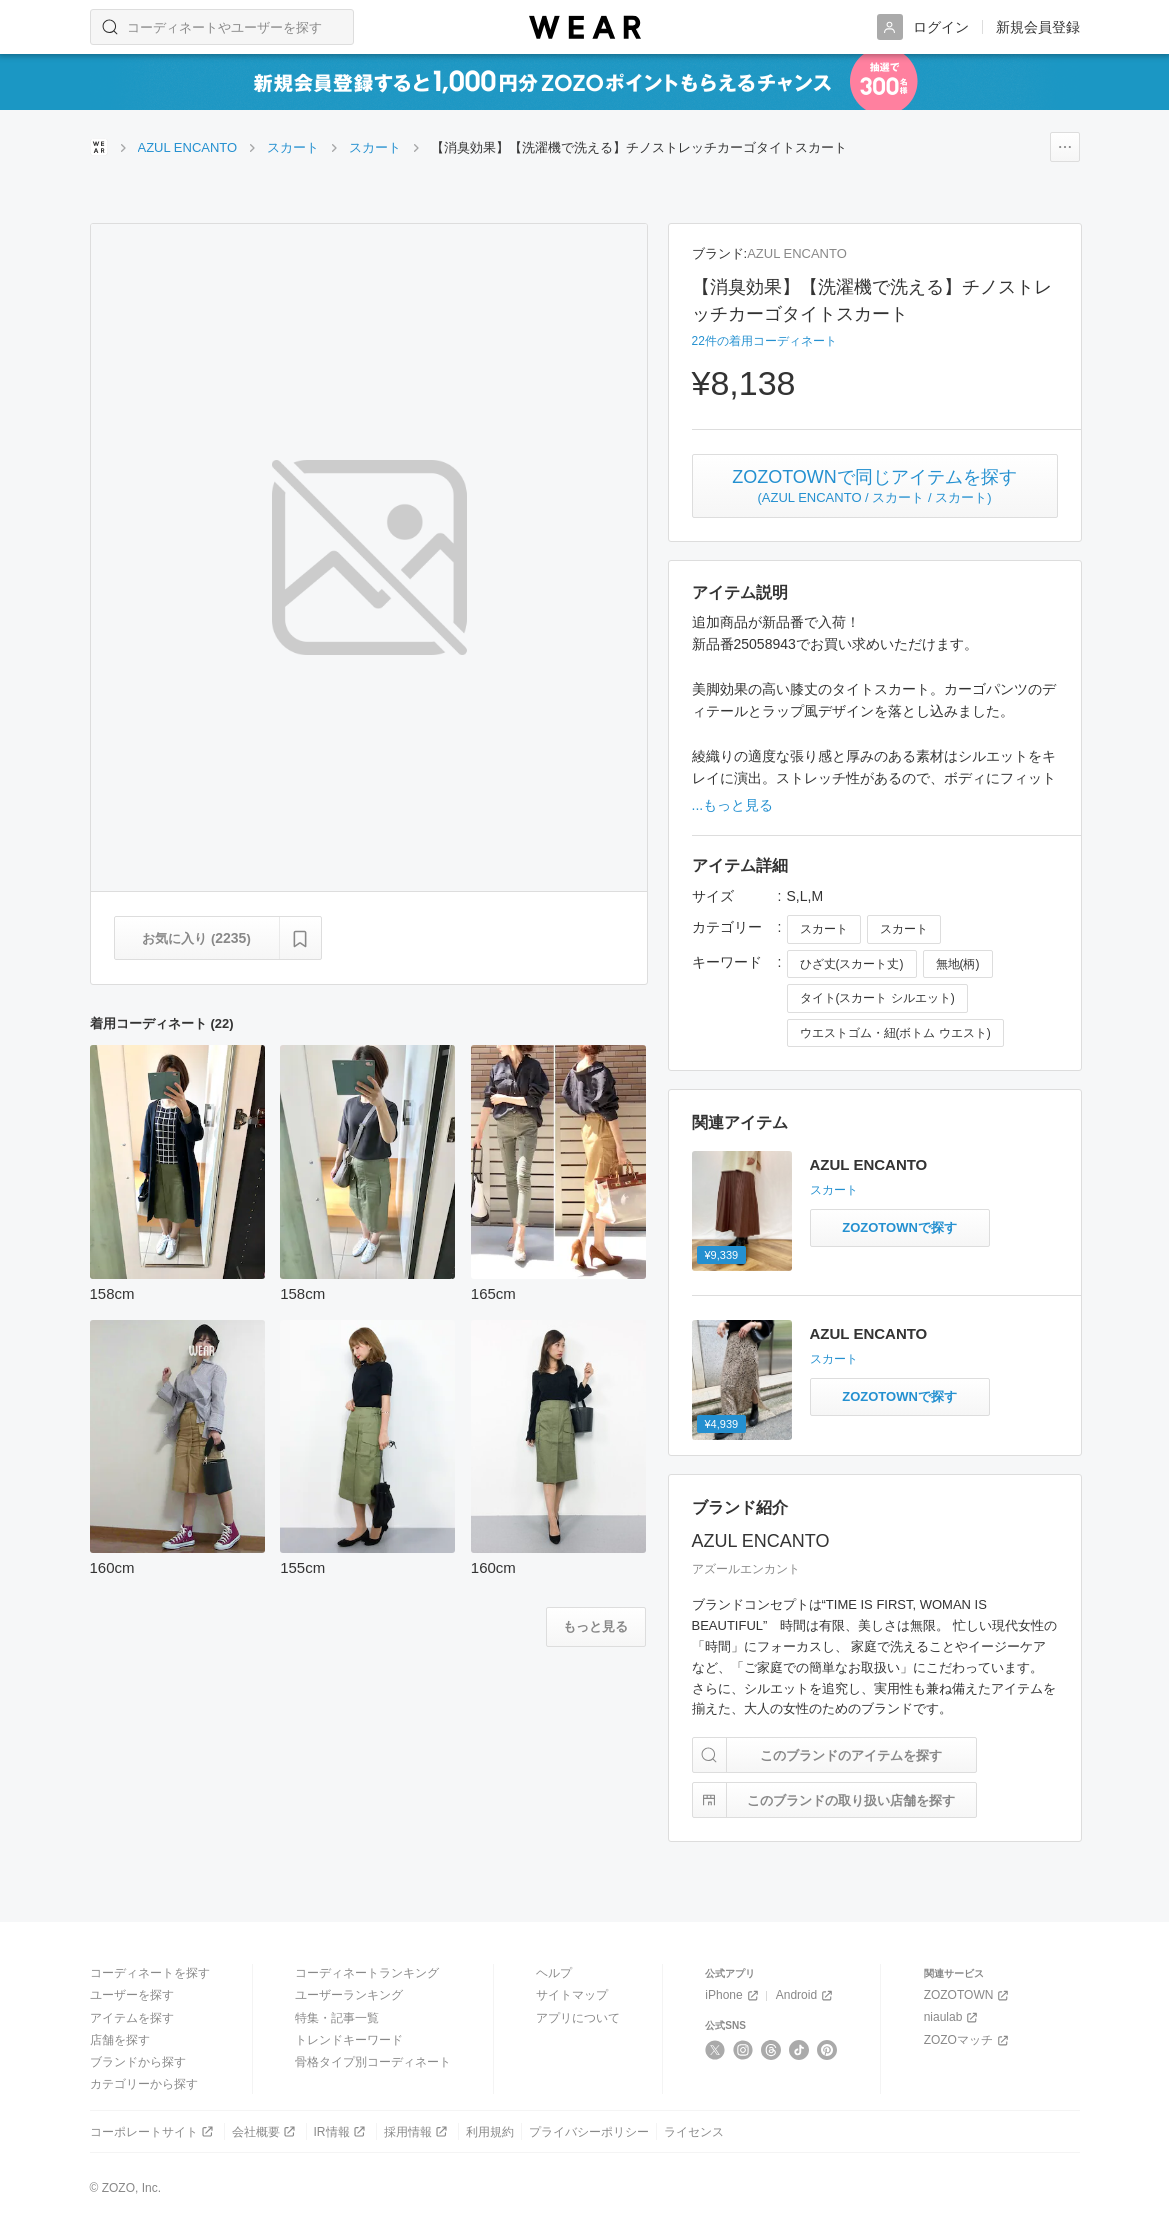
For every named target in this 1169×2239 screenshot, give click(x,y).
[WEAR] (585, 27)
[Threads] (771, 2050)
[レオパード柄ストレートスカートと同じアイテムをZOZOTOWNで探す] (900, 1397)
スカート (824, 929)
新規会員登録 (1038, 27)
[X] (715, 2050)
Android (806, 1995)
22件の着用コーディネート (764, 341)
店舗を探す (120, 2040)
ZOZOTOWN (968, 1995)
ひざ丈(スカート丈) (852, 964)
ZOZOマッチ (968, 2040)
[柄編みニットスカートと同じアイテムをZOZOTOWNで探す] (900, 1228)
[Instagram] (743, 2050)
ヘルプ (554, 1973)
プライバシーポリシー (589, 2132)
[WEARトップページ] (99, 147)
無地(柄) (958, 964)
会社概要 (265, 2131)
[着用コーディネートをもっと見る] (596, 1627)
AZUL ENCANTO (797, 253)
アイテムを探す (132, 2018)
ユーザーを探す (132, 1995)
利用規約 (490, 2132)
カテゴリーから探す (144, 2084)
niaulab (953, 2017)
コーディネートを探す (150, 1973)
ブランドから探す (138, 2062)
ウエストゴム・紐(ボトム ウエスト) (895, 1033)
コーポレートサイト (153, 2131)
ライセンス (694, 2132)
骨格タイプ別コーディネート (373, 2062)
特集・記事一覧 (337, 2018)
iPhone (733, 1995)
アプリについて (578, 2018)
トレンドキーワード (349, 2040)
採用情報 (417, 2131)
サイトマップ (572, 1995)
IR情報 (341, 2131)
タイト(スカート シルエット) (877, 998)
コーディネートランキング (367, 1973)
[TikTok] (799, 2050)
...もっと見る (733, 805)
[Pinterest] (827, 2050)
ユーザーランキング (349, 1995)
